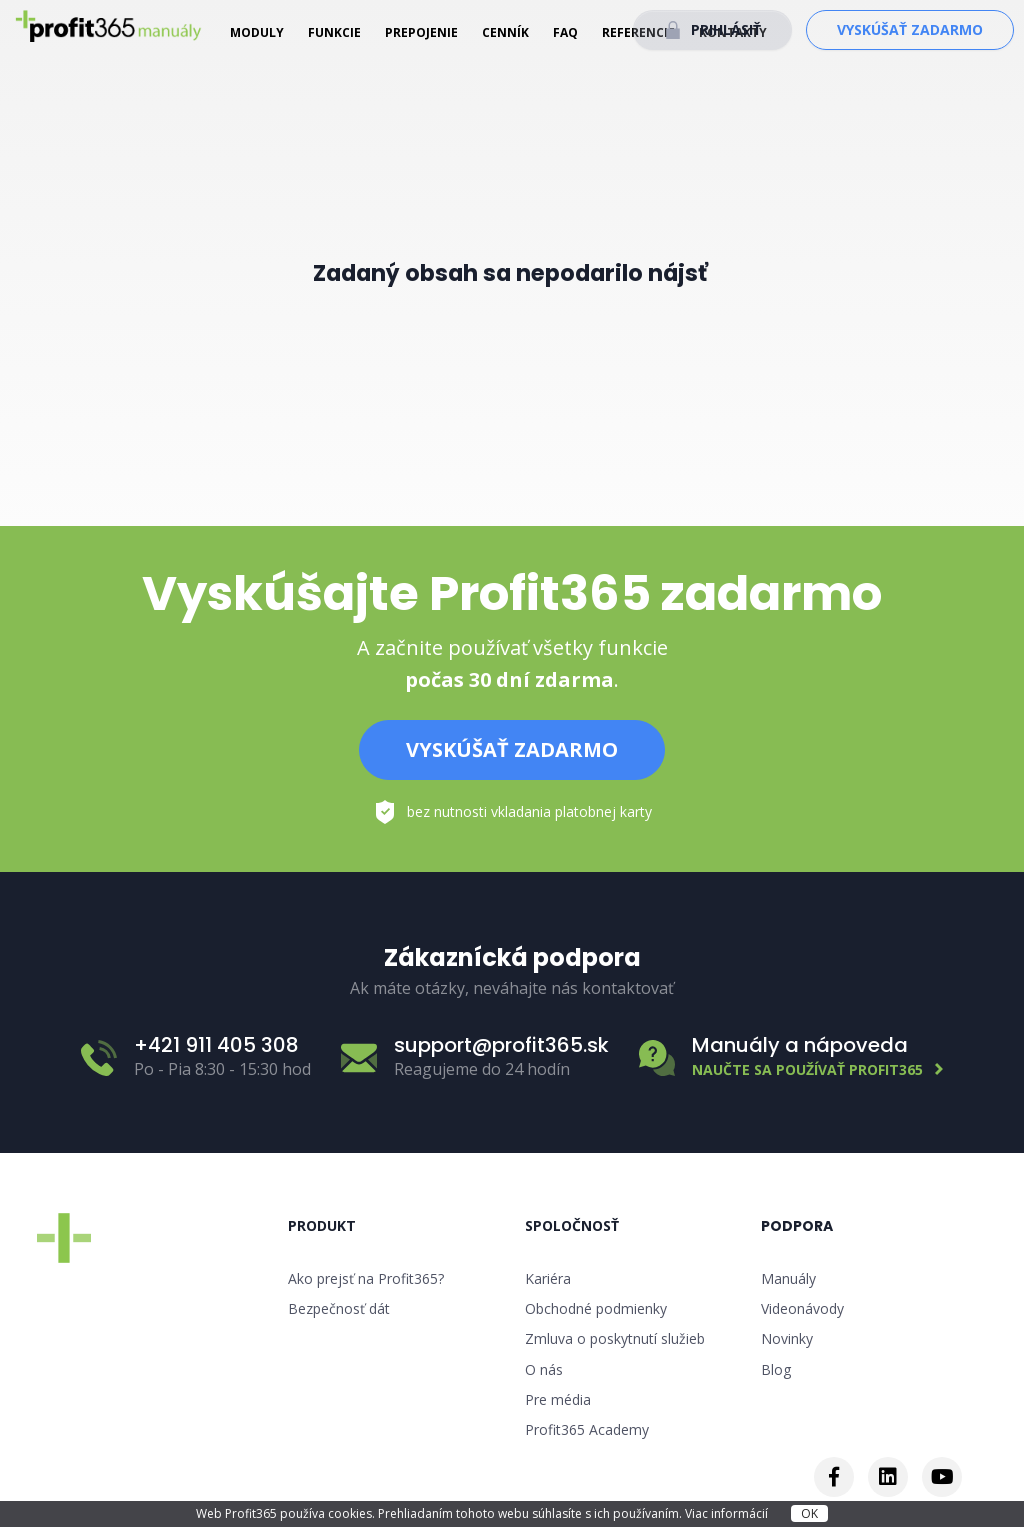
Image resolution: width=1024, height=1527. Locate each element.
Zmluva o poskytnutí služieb (615, 1338)
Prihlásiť (726, 29)
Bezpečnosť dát (339, 1308)
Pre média (558, 1399)
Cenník (505, 32)
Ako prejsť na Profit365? (366, 1278)
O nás (544, 1369)
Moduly (257, 32)
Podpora (797, 1226)
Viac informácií (728, 1513)
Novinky (787, 1338)
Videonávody (802, 1308)
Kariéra (548, 1278)
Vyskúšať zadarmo (910, 29)
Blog (776, 1369)
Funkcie (334, 32)
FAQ (565, 32)
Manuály (788, 1278)
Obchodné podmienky (596, 1308)
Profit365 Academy (587, 1429)
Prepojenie (421, 32)
